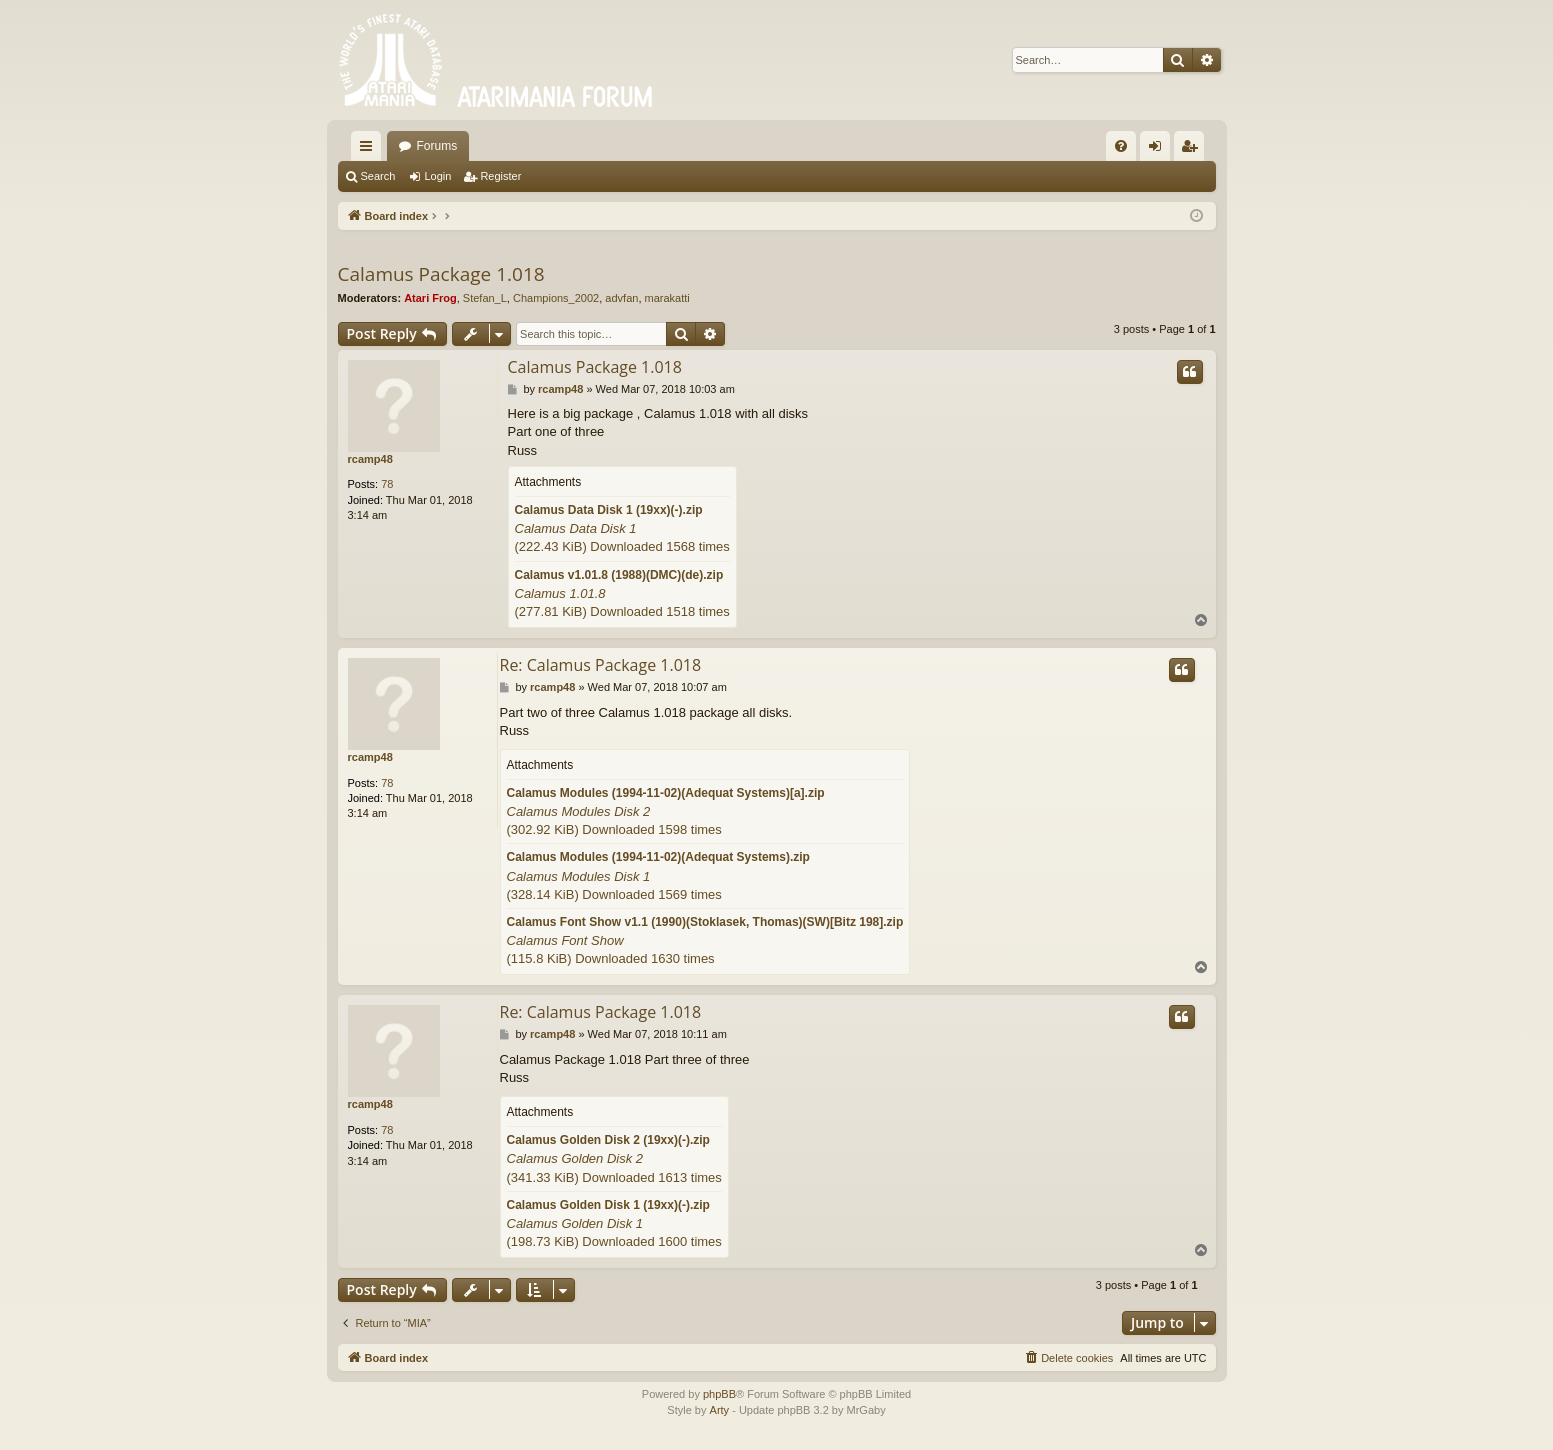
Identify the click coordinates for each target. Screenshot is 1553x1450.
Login (437, 176)
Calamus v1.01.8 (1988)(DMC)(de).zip (619, 575)
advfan (621, 298)
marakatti (667, 298)
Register (500, 176)
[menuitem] (1121, 146)
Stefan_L (485, 298)
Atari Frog (430, 298)
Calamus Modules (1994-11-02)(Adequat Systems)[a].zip (666, 793)
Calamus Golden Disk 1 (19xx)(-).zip (608, 1205)
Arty (720, 1410)
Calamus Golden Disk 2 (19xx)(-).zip (608, 1140)
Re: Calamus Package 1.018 (601, 665)
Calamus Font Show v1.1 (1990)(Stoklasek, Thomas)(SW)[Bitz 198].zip (705, 922)
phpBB (719, 1394)
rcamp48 (370, 459)
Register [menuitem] (1192, 150)
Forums (437, 146)
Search (378, 176)
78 (387, 484)
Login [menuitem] (1158, 150)
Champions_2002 (556, 298)
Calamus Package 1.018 (441, 274)
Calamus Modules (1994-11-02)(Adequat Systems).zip (658, 857)
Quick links (370, 150)
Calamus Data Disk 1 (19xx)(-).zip (609, 510)
